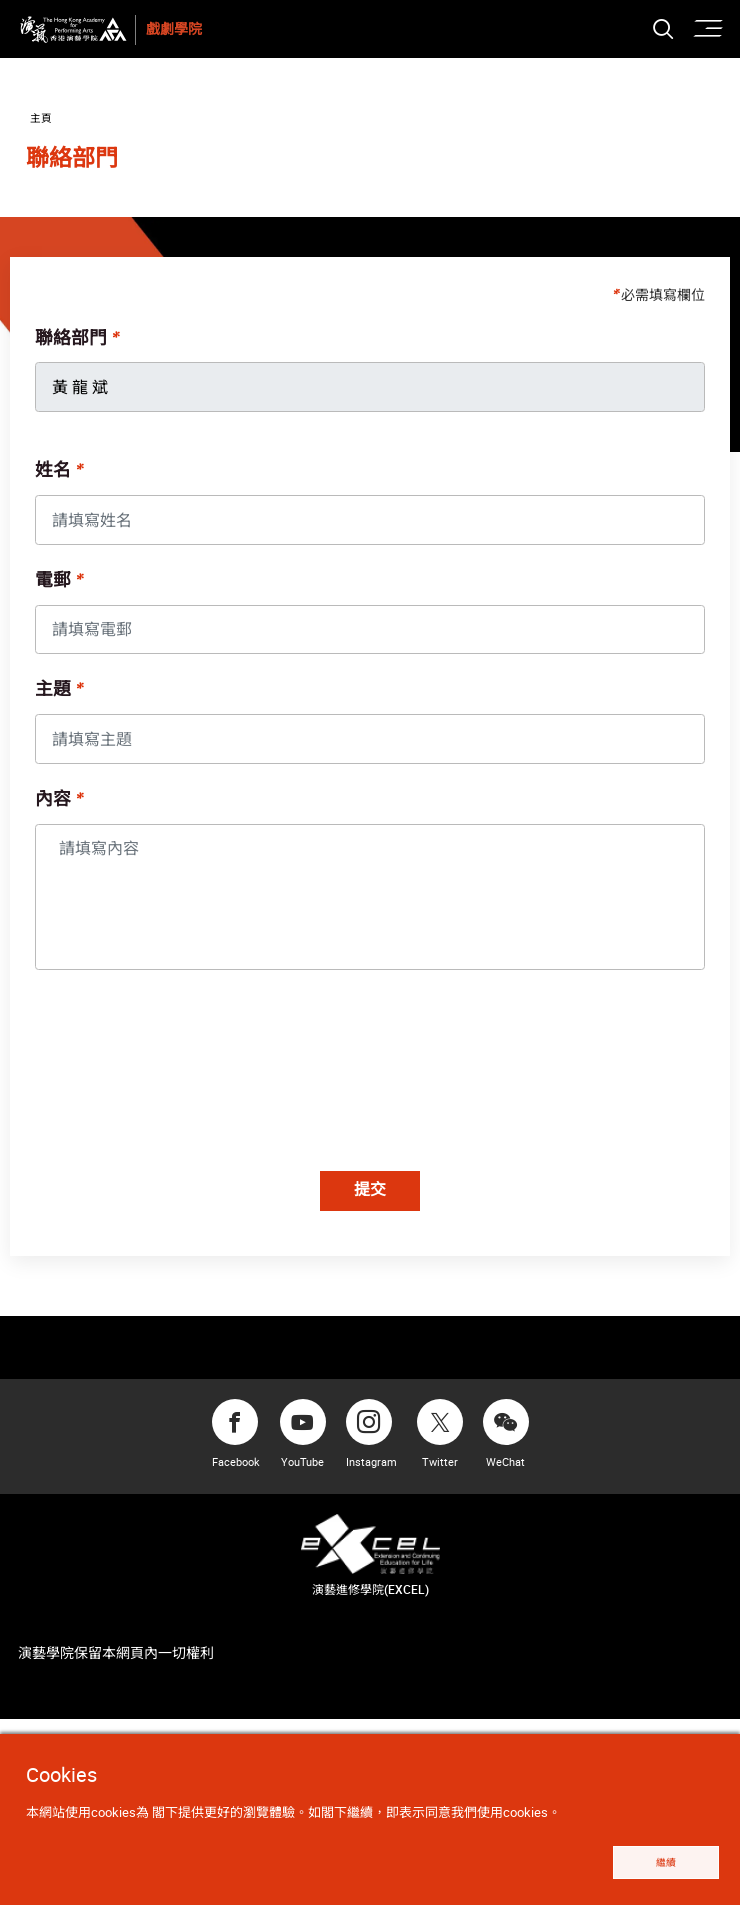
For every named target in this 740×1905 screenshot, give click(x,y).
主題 (58, 696)
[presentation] (195, 1080)
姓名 (58, 477)
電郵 (58, 587)
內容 (58, 806)
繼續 (657, 1860)
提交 (370, 1198)
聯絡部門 (76, 345)
